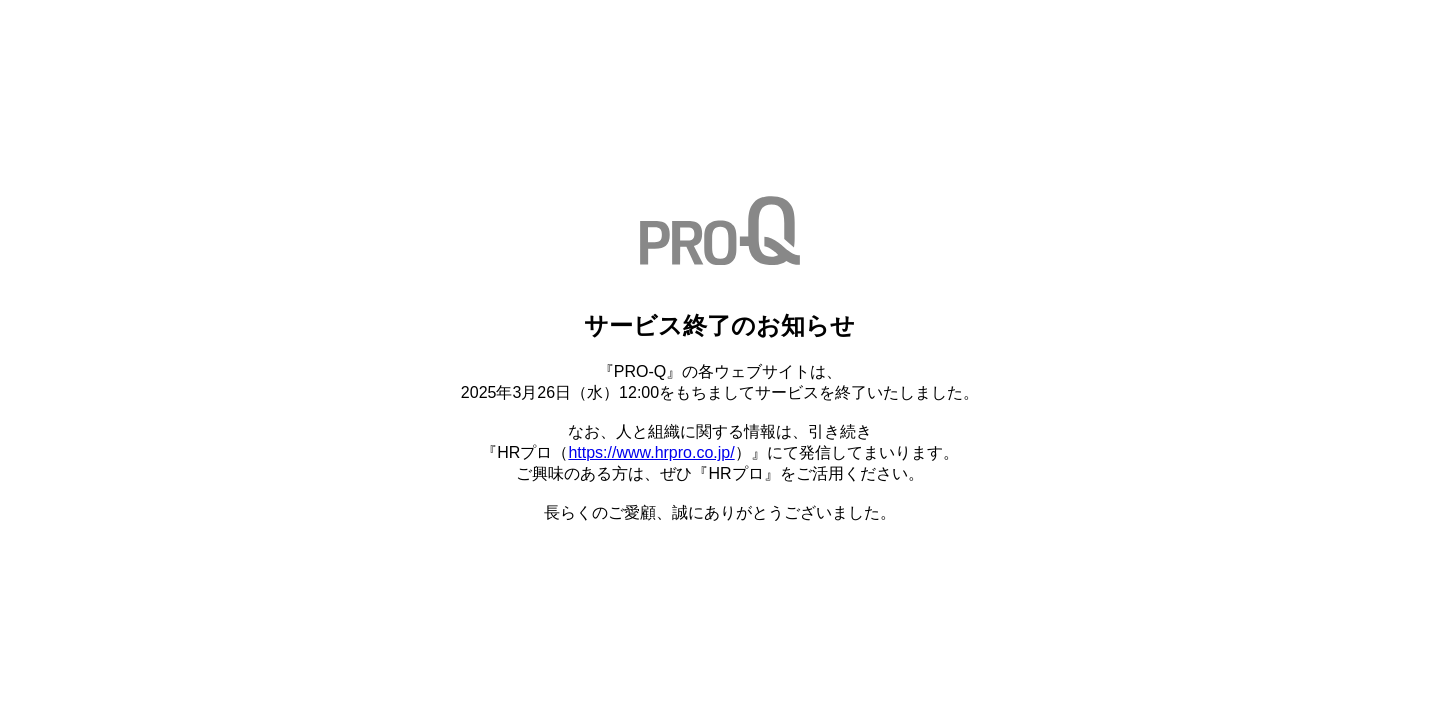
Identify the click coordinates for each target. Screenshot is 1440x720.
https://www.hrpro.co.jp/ (651, 452)
